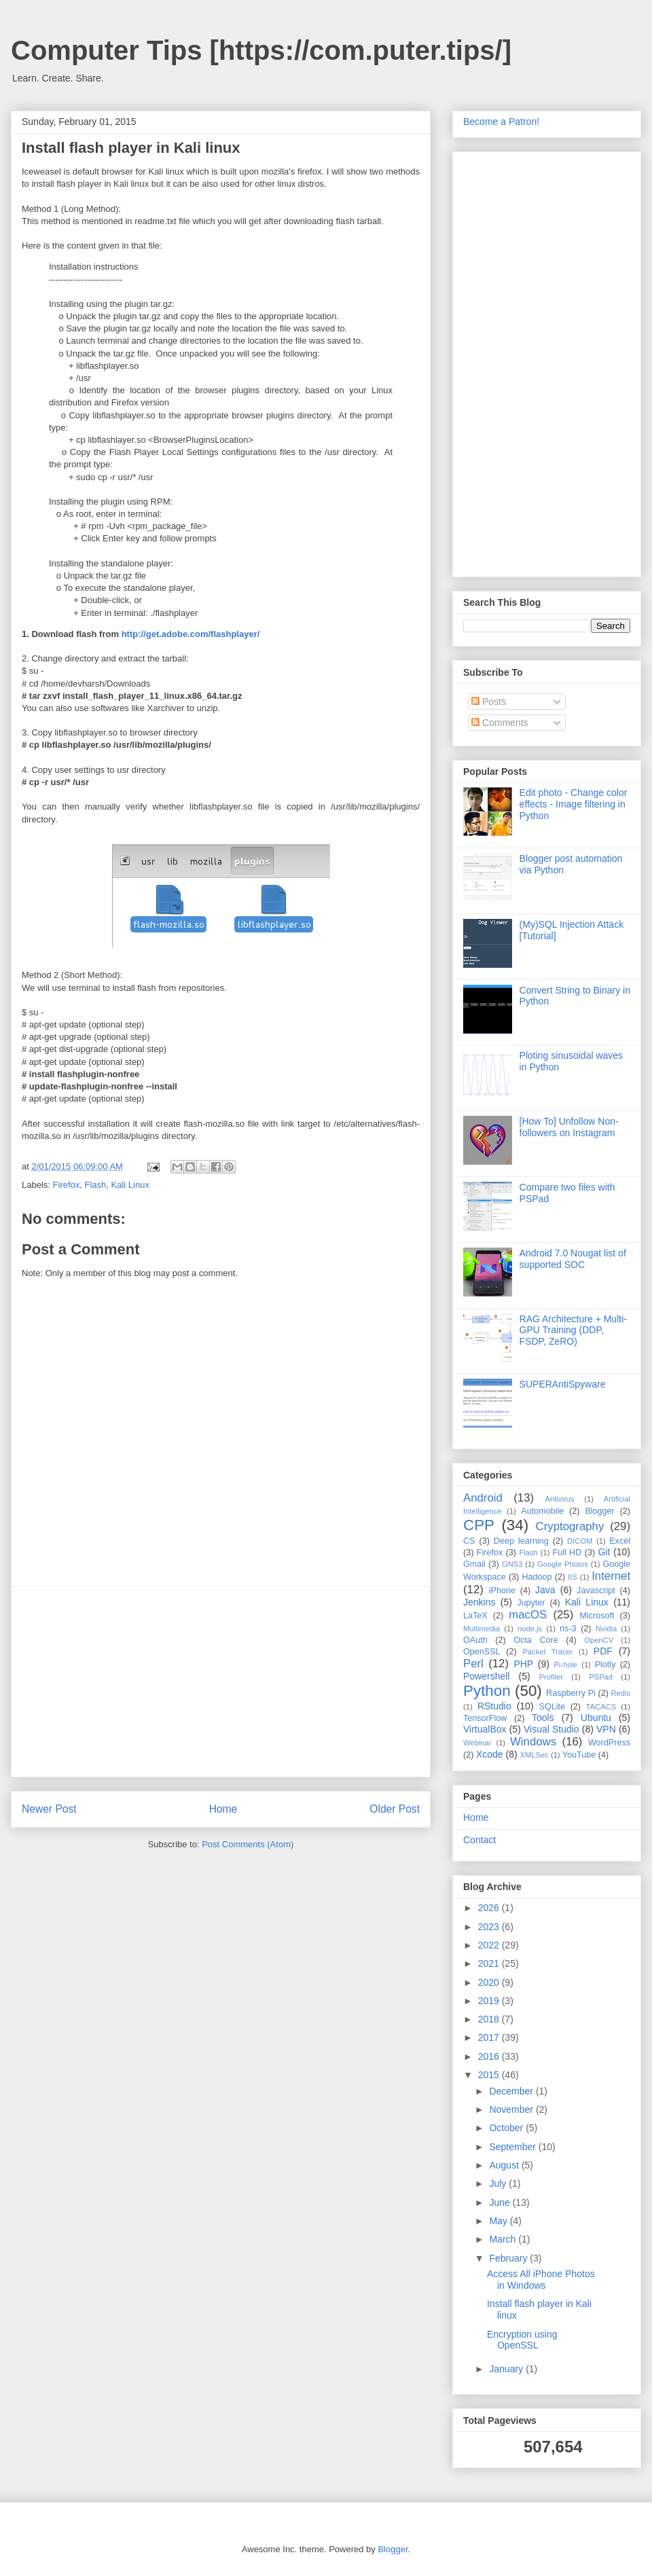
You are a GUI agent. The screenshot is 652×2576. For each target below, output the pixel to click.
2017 (490, 2037)
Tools (543, 1717)
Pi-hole (566, 1665)
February (509, 2258)
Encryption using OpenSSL (522, 2340)
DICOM (579, 1541)
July (499, 2183)
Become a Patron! (501, 121)
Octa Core (535, 1640)
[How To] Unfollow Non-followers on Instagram (569, 1127)
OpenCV (598, 1640)
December (512, 2091)
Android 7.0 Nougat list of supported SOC (573, 1259)
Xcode (489, 1754)
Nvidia (606, 1629)
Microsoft (596, 1615)
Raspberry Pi (571, 1693)
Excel (619, 1541)
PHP (523, 1663)
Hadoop (536, 1577)
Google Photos (562, 1564)
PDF (603, 1651)
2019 (490, 2000)
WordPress (609, 1742)
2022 (490, 1945)
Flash (96, 1185)
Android (483, 1497)
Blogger (599, 1511)
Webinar (477, 1743)
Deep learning (521, 1541)
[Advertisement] (221, 1681)
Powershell (486, 1676)
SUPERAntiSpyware (563, 1384)
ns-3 (568, 1628)
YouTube (579, 1755)
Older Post (394, 1809)
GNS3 (512, 1564)
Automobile (542, 1511)
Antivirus (560, 1499)
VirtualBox (485, 1729)
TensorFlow (485, 1718)
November (512, 2109)
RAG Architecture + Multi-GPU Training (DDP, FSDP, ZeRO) (573, 1330)
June (500, 2202)
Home (223, 1809)
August (505, 2165)
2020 (490, 1982)
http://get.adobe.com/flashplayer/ (191, 634)
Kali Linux (130, 1185)
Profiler (551, 1677)
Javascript (596, 1590)
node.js (530, 1629)
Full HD (566, 1552)
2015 (490, 2074)
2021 (490, 1963)
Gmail (474, 1564)
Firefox (66, 1185)
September (513, 2146)
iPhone (502, 1590)
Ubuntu (596, 1717)
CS (469, 1541)
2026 (490, 1907)
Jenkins (479, 1602)
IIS (572, 1577)
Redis (620, 1693)
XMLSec (534, 1755)
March (503, 2239)
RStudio (494, 1706)
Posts (488, 701)
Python (487, 1690)
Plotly (605, 1664)
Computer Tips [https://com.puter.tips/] (261, 50)
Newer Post (49, 1809)
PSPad (601, 1677)
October (507, 2127)
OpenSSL (482, 1651)
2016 (490, 2056)
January (507, 2368)
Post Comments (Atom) (247, 1844)
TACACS (601, 1707)
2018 (490, 2019)
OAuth (475, 1640)
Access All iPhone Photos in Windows (541, 2279)
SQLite (552, 1706)
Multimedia (481, 1629)
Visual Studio (551, 1729)
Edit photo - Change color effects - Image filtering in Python (574, 804)
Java (545, 1589)
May (499, 2220)
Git (604, 1551)
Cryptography (570, 1526)
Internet (611, 1576)
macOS (528, 1614)
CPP (478, 1525)
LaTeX (475, 1615)
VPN (606, 1729)
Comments (499, 722)
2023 (490, 1926)
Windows (533, 1741)
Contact (479, 1839)
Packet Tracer (547, 1652)
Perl (473, 1663)
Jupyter (531, 1603)
